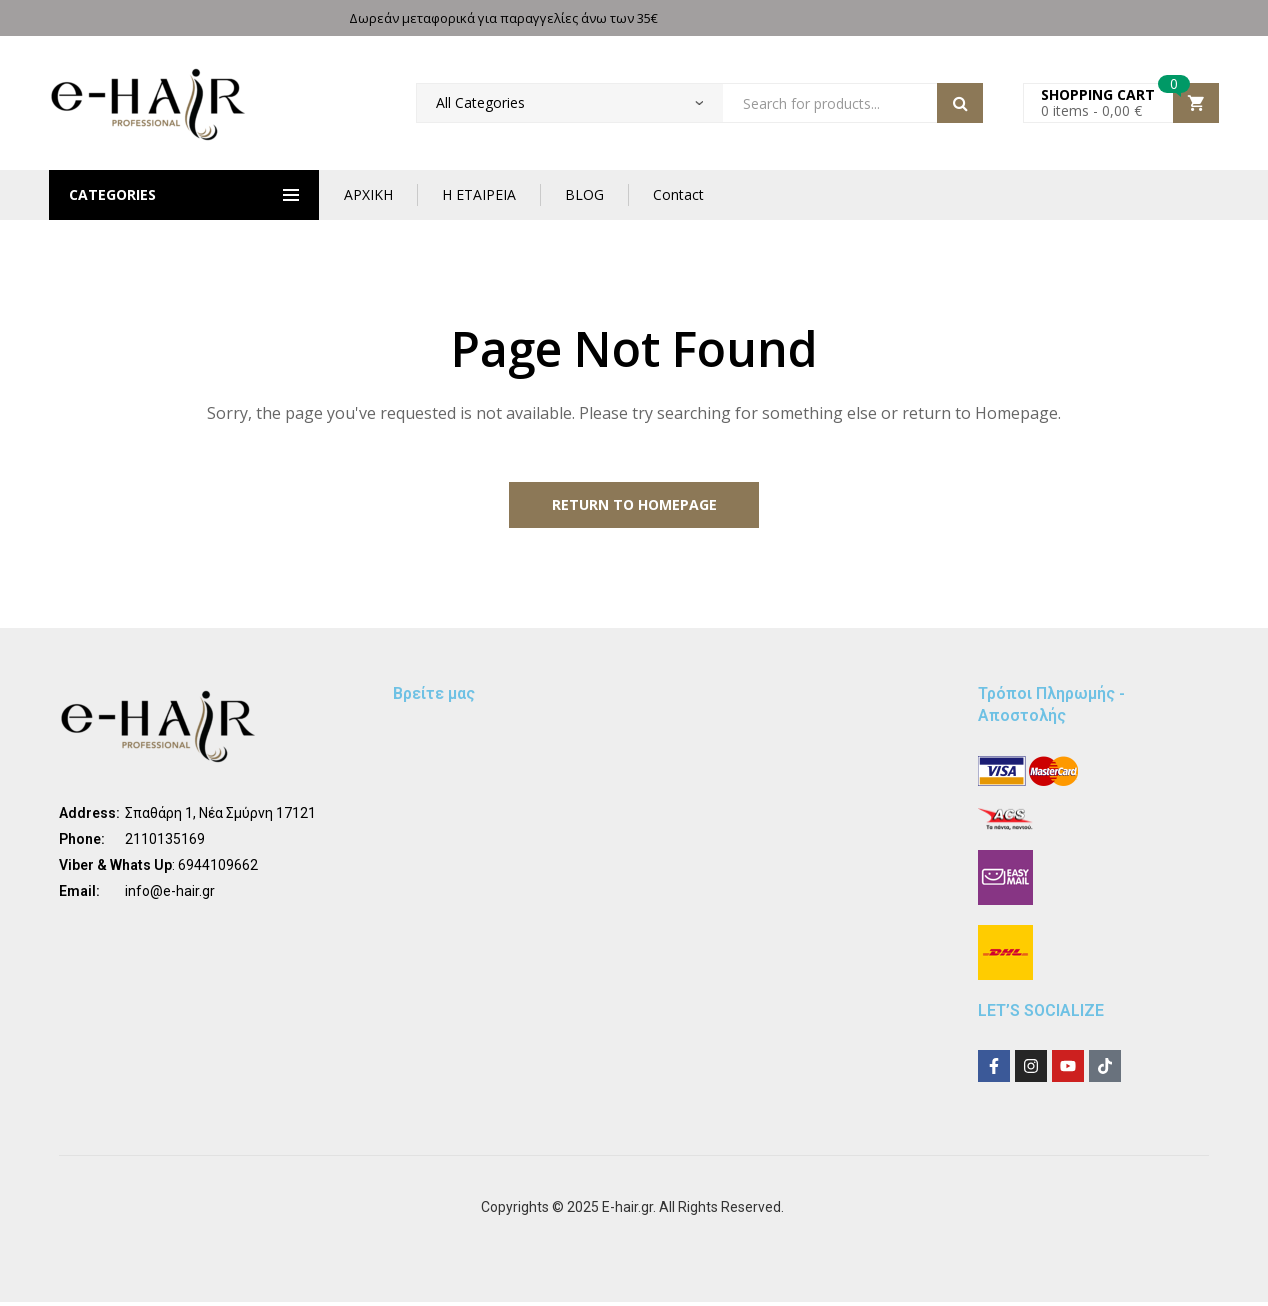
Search (960, 103)
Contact (678, 194)
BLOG (584, 194)
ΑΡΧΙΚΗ (368, 194)
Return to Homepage (634, 506)
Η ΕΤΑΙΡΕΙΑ (479, 194)
